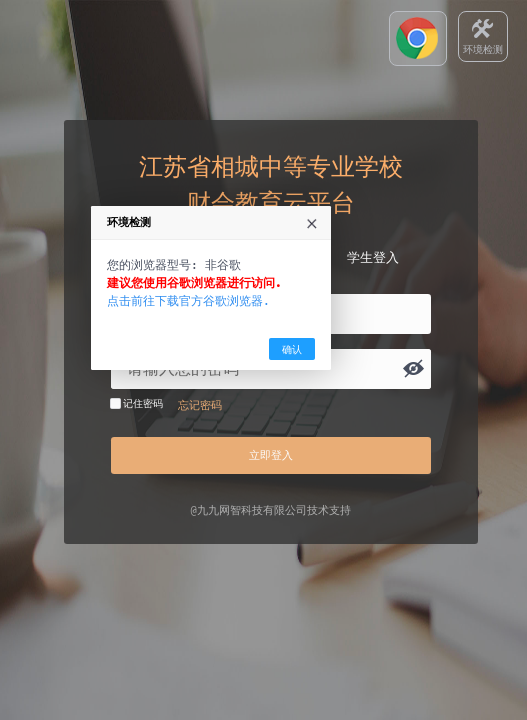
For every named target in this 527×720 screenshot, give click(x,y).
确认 (345, 431)
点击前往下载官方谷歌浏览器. (241, 382)
